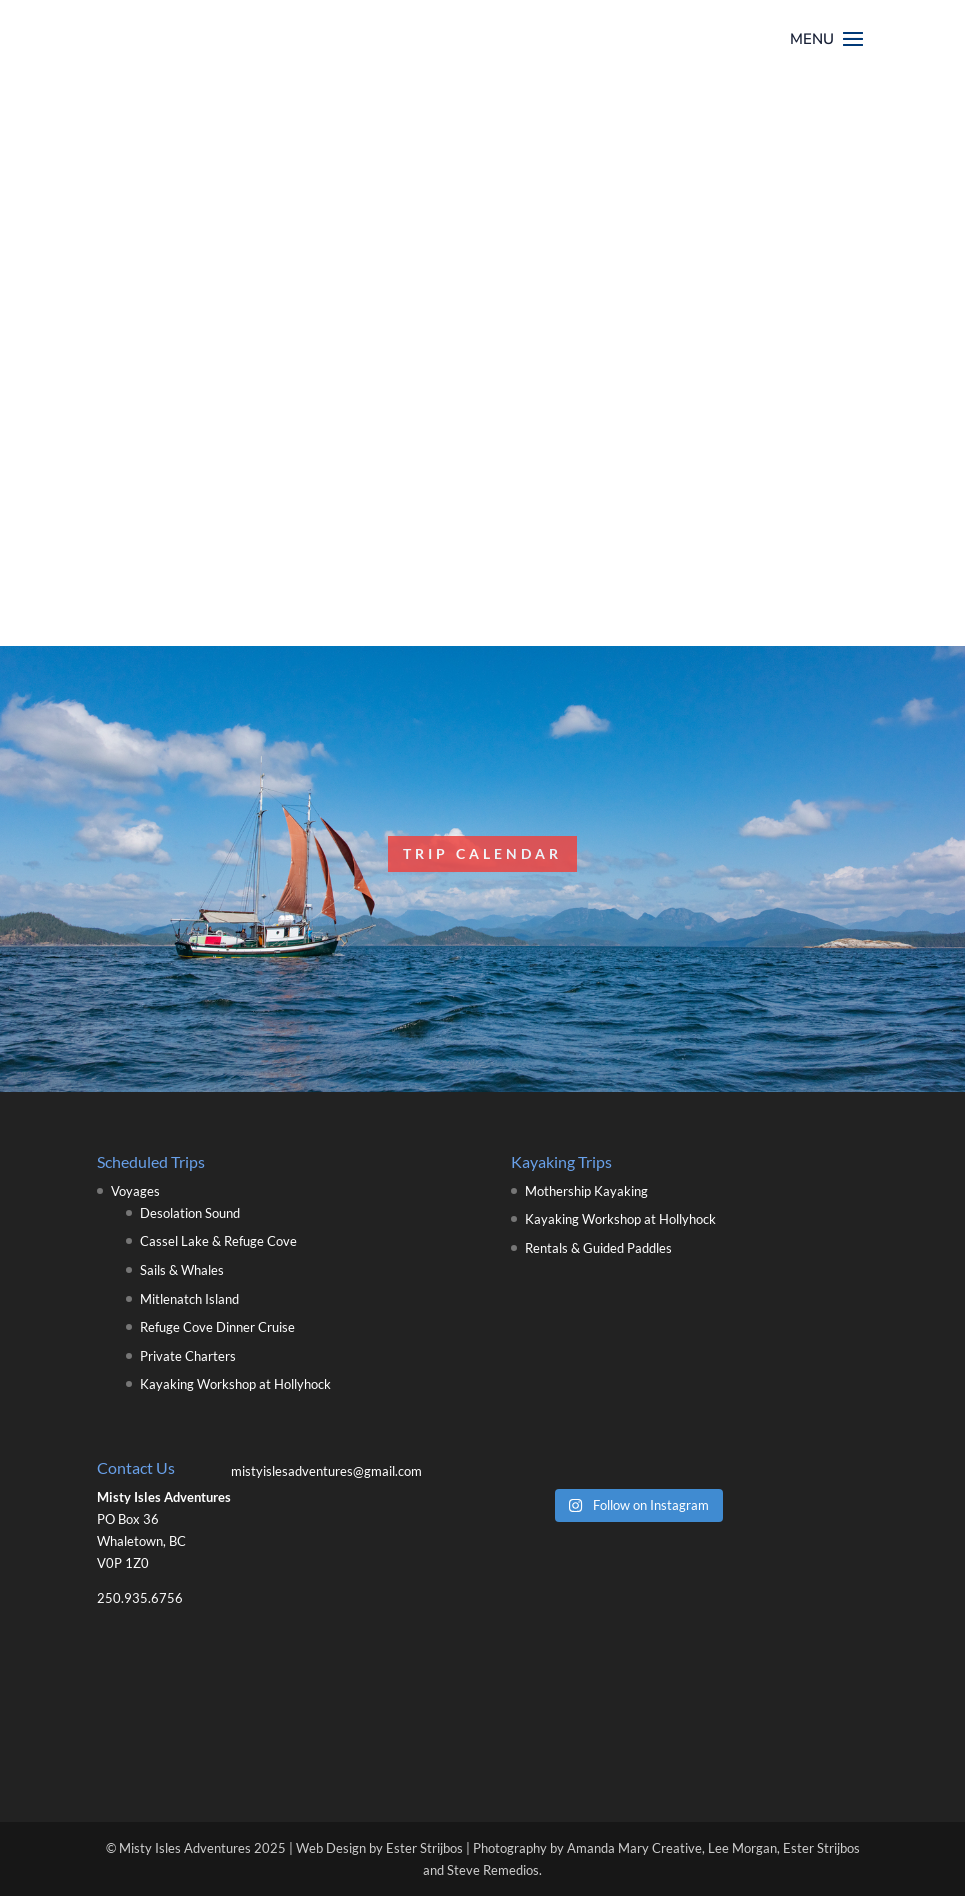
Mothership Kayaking (586, 1191)
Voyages (135, 1191)
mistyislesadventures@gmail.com (326, 1471)
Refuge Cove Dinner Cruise (217, 1327)
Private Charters (188, 1356)
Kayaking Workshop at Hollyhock (235, 1384)
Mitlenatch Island (189, 1299)
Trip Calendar (482, 853)
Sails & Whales (182, 1270)
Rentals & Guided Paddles (598, 1248)
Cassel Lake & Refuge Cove (218, 1241)
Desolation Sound (190, 1213)
